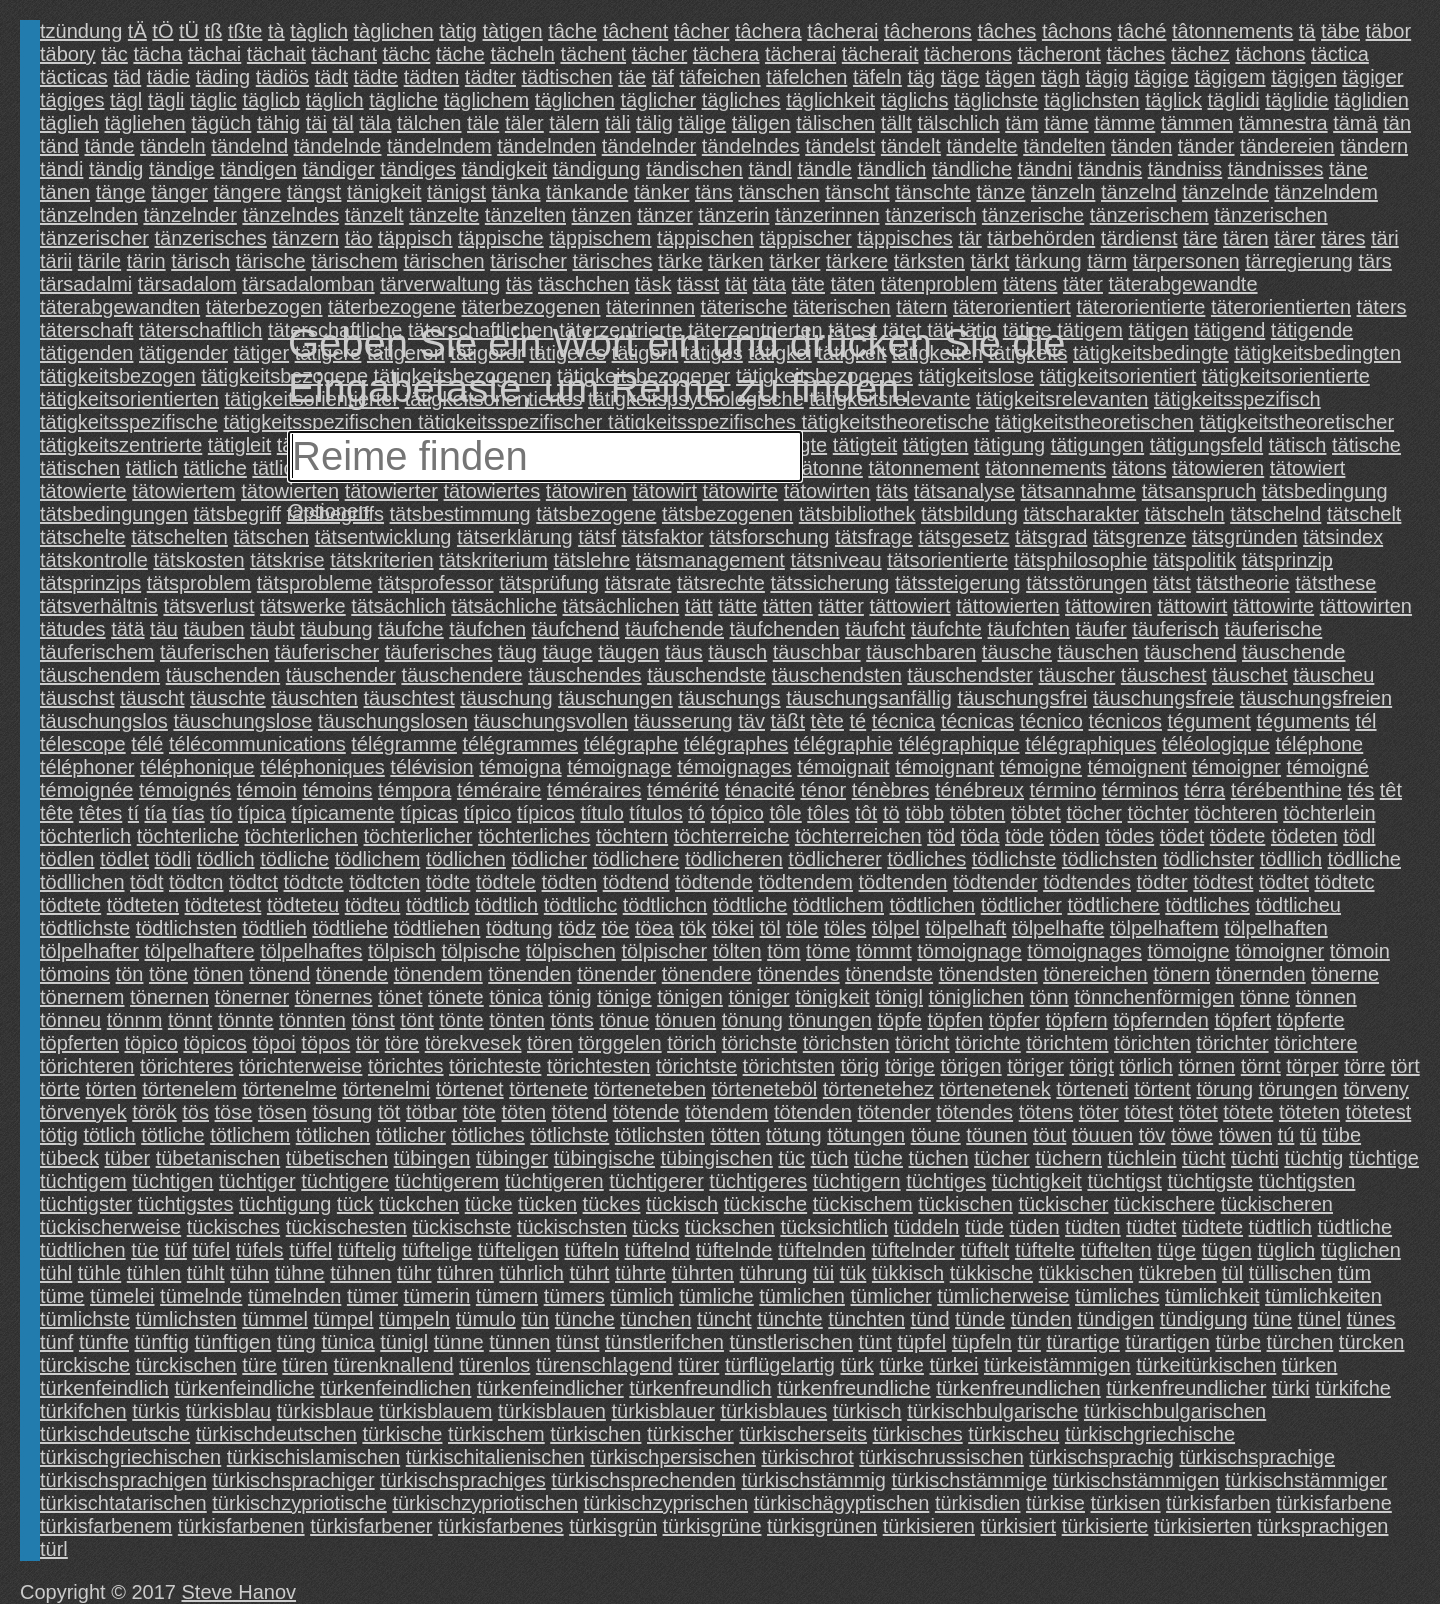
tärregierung (1299, 261)
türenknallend (394, 1365)
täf (663, 77)
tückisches (233, 1227)
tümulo (486, 1319)
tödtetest (223, 905)
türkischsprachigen (123, 1480)
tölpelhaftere (200, 951)
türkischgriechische (1150, 1434)
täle (483, 123)
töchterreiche (732, 836)
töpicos (214, 1043)
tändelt (911, 146)
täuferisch (1175, 629)
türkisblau (229, 1411)
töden (1075, 836)
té (858, 721)
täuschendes (584, 675)
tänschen (778, 192)
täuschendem (100, 675)
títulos (655, 813)
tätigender (183, 353)
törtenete (548, 1089)
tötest (1148, 1112)
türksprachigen (1322, 1526)
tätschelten (179, 537)
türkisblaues (773, 1411)
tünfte (104, 1342)
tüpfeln (982, 1342)
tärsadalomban (308, 284)
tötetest (1379, 1112)
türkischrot (807, 1457)
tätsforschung (769, 537)
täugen (628, 652)
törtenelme (289, 1089)
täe (632, 77)
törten (111, 1089)
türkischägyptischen (842, 1503)
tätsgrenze (1139, 537)
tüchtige (1384, 1158)
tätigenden (86, 353)
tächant (344, 54)
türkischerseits (803, 1434)
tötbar (431, 1112)
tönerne (1345, 974)
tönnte (246, 1020)
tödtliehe (350, 928)
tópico (737, 813)
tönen (218, 974)
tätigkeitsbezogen (118, 376)
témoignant (944, 767)
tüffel (310, 1250)
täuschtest (409, 698)
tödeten (1304, 836)
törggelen (619, 1043)
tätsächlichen (621, 606)
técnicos (1125, 721)
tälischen (835, 123)
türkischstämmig (813, 1480)
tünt (874, 1342)
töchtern (632, 836)
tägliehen (145, 123)
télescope (83, 744)
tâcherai (842, 31)
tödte (448, 882)
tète (827, 721)
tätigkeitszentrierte (121, 445)
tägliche (403, 100)
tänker (662, 192)
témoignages (734, 767)
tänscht (857, 192)
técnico (1051, 721)
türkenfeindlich (104, 1388)
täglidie (1296, 100)
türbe (1238, 1342)
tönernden (1261, 974)
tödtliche (750, 905)
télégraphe (631, 744)
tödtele (506, 882)
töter (1099, 1112)
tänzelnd (1139, 192)
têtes (100, 813)
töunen (996, 1135)
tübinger (512, 1158)
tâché (1142, 31)
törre (1364, 1066)
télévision (431, 767)
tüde (984, 1227)
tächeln (522, 54)
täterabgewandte (1183, 284)
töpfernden (1161, 1020)
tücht (1203, 1158)
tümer (372, 1296)
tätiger (262, 353)
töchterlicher (418, 836)
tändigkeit (505, 169)
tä (1307, 31)
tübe (1341, 1135)
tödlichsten (1110, 859)
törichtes (406, 1066)
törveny (1376, 1089)
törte (60, 1089)
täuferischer (327, 652)
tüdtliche (1355, 1227)
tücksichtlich (834, 1227)
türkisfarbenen (241, 1526)
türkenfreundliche (853, 1388)
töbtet (1036, 813)
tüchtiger (257, 1181)
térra (1204, 790)
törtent (1162, 1089)
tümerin (437, 1296)
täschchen (583, 284)
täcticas (74, 77)
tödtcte (314, 882)
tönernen (169, 997)
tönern (1181, 974)
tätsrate (638, 583)
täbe (1340, 31)
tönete (456, 997)
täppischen (705, 238)
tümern (507, 1296)
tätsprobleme (315, 583)
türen (305, 1365)
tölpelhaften (1275, 928)
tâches (1006, 31)
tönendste (889, 974)
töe (616, 928)
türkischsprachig (1101, 1457)
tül (1232, 1273)
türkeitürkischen (1206, 1365)
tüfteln (592, 1250)
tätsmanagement (710, 560)
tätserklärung (515, 537)
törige (910, 1066)
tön (130, 974)
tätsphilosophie (1080, 560)
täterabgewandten (120, 307)
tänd (59, 146)
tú (1286, 1135)
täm (1021, 123)
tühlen (154, 1273)
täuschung (506, 698)
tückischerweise (110, 1227)
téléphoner (87, 767)
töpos (325, 1043)
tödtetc (1345, 882)
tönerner (252, 997)
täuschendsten (837, 675)
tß (214, 31)
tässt (698, 284)
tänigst (456, 192)
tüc (791, 1158)
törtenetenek (995, 1089)
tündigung (1204, 1319)
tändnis (1110, 169)
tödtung (519, 928)
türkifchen (83, 1411)
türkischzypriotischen (485, 1503)
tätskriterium (493, 560)
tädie (168, 77)
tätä (127, 629)
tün (535, 1319)
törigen (971, 1066)
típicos (546, 813)
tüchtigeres (758, 1181)
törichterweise (300, 1066)
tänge (121, 192)
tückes (612, 1204)
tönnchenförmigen (1154, 997)
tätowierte (83, 491)
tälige (702, 123)
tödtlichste (85, 928)
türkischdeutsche (115, 1434)
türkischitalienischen (495, 1457)
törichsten (846, 1043)
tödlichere (636, 859)
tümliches (1117, 1296)
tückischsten (572, 1227)
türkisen (1126, 1503)
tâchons (1077, 31)
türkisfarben (1218, 1503)
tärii (56, 261)
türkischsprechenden (643, 1480)
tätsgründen (1245, 537)
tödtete (70, 905)
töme (828, 951)
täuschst (77, 698)
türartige (1082, 1342)
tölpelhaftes (311, 951)
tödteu (373, 905)
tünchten (866, 1319)
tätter (841, 606)
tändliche (972, 169)
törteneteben (650, 1089)
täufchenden (785, 629)
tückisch (682, 1204)
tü (1308, 1135)
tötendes (974, 1112)
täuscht (152, 698)
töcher (1094, 813)
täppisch (415, 238)
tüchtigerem (447, 1181)
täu (164, 629)
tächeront (1058, 54)
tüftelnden (822, 1250)
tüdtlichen (83, 1250)
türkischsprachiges (463, 1480)
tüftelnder (912, 1250)
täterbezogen (264, 307)
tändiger (339, 169)
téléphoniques (322, 767)
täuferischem (97, 652)
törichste (760, 1043)
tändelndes (751, 146)
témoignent (1137, 767)
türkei (953, 1365)
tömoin (1360, 951)
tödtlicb (437, 905)
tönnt (190, 1020)
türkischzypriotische (299, 1503)
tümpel (343, 1319)
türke (901, 1365)
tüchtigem (83, 1181)
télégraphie (843, 744)
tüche (878, 1158)
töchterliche (188, 836)
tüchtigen (172, 1181)
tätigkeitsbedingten (1317, 353)
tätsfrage (874, 537)
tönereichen (1095, 974)
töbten (978, 813)
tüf (176, 1250)
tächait (276, 54)
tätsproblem (199, 583)
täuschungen (615, 698)
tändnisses (1276, 169)
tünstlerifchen (664, 1342)
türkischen (595, 1434)
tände (110, 146)
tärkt (990, 261)
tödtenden (903, 882)
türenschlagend (604, 1365)
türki (1291, 1388)
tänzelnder (189, 215)
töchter (1158, 813)
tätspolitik (1194, 560)
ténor (823, 790)
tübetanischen (218, 1158)
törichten (1152, 1043)
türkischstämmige (970, 1480)
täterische (744, 307)
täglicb (271, 100)
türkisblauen (552, 1411)
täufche (411, 629)
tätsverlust (208, 606)
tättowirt (1192, 606)
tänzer (665, 215)
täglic (213, 100)
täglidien (1371, 100)
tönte (461, 1020)
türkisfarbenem (106, 1526)
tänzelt (374, 215)
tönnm (135, 1020)
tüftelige (437, 1250)
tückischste (461, 1227)
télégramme (404, 744)
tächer (660, 54)
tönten (517, 1020)
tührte (640, 1273)
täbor (1389, 31)
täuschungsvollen (551, 721)
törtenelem (189, 1089)
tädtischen (567, 77)
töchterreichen (858, 836)
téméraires (594, 790)
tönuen (685, 1020)
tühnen (360, 1273)
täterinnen (650, 307)
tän (1397, 123)
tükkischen (1086, 1273)
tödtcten (384, 882)
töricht (922, 1043)
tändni (1045, 169)
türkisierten (1203, 1526)
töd (941, 836)
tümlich (641, 1296)
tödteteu (303, 905)
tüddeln (927, 1227)
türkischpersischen (673, 1457)
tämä (1355, 123)
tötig (59, 1135)
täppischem (600, 238)
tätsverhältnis (99, 606)
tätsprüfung (549, 583)
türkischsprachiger (293, 1480)
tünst (577, 1342)
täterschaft (86, 330)
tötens (1046, 1112)
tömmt (884, 951)
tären (1246, 238)
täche (460, 54)
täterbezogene (392, 307)
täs (519, 284)
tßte (245, 31)
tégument (1209, 721)
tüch (830, 1158)
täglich (335, 100)
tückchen (419, 1204)
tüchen (939, 1158)
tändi (61, 169)
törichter (1232, 1043)
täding (223, 77)
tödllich (1291, 859)
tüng (296, 1342)
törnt (1261, 1066)
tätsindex (1343, 537)
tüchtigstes (186, 1204)
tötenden (813, 1112)
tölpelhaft (965, 928)
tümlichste (85, 1319)
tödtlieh (274, 928)
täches (1135, 54)
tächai (214, 54)
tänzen (602, 215)
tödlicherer (834, 859)
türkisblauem (435, 1411)
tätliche (214, 468)
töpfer (1014, 1020)
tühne (300, 1273)
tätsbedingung (1325, 491)
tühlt (206, 1273)
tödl (1359, 836)
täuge (568, 652)
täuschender (341, 675)
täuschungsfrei (1022, 698)
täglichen (575, 100)
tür (1029, 1342)
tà (276, 31)
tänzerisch (930, 215)
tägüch (221, 123)
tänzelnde (1225, 192)
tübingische (604, 1158)
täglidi (1234, 100)
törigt (1091, 1066)
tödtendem (805, 882)
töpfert (1242, 1020)
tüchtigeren (554, 1181)
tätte (737, 606)
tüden (1034, 1227)
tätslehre (592, 560)
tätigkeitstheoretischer (1297, 422)
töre (402, 1043)
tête (56, 813)
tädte (376, 77)
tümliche (716, 1296)
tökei (733, 928)
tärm (1107, 261)
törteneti (1092, 1089)
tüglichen (1361, 1250)
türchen (1300, 1342)
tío (221, 813)
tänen (65, 192)
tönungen (829, 1020)
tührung (774, 1273)
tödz (577, 928)
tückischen (965, 1204)
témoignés (185, 790)
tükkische (991, 1273)
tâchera (768, 31)
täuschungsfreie (1163, 698)
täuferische (1273, 629)
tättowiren (1108, 606)
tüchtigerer (656, 1181)
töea (654, 928)
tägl (126, 100)
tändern (1374, 146)
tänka (516, 192)
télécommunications (257, 744)
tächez (1200, 54)
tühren (465, 1273)
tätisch (1298, 445)
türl (54, 1549)
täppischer (805, 238)
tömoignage (969, 951)
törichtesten (598, 1066)
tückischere (1164, 1204)
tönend (279, 974)
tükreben (1178, 1273)
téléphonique (197, 767)
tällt (896, 123)
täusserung (683, 721)
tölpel (896, 928)
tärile (99, 261)
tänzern (305, 238)
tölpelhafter (89, 951)
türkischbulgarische (992, 1411)
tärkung (1048, 261)
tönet (400, 997)
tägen (1010, 77)
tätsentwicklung (383, 537)
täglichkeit (830, 100)
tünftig (162, 1342)
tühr (414, 1273)
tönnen (1326, 997)
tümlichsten (186, 1319)
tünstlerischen (791, 1342)
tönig (569, 997)
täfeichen (719, 77)
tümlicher (890, 1296)
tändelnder (649, 146)
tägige (1161, 77)
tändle (824, 169)
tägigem (1229, 77)
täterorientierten (1281, 307)
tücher (1002, 1158)
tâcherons (928, 31)
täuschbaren (921, 652)
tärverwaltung (440, 284)
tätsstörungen (1086, 583)
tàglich (319, 31)
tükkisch (908, 1273)
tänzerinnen (827, 215)
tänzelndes (290, 215)
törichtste (696, 1066)
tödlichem (378, 859)
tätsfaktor (663, 537)
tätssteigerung (958, 583)
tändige (182, 169)
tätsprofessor (436, 583)
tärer (1294, 238)
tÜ (189, 31)
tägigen (1304, 77)
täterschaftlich (200, 330)
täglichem (487, 100)
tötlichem (250, 1135)
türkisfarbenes (501, 1526)
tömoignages (1084, 951)
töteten (1309, 1112)
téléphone (1319, 744)
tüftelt (984, 1250)
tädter (490, 77)
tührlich (531, 1273)
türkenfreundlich (700, 1388)
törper (1312, 1066)
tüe (145, 1250)
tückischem (863, 1204)
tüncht (724, 1319)
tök (692, 928)
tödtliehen (437, 928)
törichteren (87, 1066)
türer (698, 1365)
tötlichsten (660, 1135)
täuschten (314, 698)
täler (524, 123)
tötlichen (333, 1135)
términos (1140, 790)
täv (751, 721)
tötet (1198, 1112)
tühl (56, 1273)
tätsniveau (835, 560)
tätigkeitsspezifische (129, 422)
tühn (249, 1273)
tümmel (275, 1319)
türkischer (690, 1434)
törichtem (1067, 1043)
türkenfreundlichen (1018, 1388)
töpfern (1076, 1020)
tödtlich (506, 905)
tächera (726, 54)
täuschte (228, 698)
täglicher (658, 100)
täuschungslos (104, 721)
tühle (99, 1273)
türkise (1055, 1503)
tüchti (1255, 1158)
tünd (930, 1319)
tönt (416, 1020)
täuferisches (439, 652)
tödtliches (1207, 905)
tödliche (294, 859)
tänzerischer (94, 238)
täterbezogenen (530, 307)
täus (684, 652)
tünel (1319, 1319)
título (601, 813)
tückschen (730, 1227)
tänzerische (1033, 215)
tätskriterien (381, 560)
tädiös (282, 77)
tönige (624, 997)
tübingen (432, 1158)
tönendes (798, 974)
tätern (921, 307)
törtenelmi (386, 1089)
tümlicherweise (1003, 1296)
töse (234, 1112)
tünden (1041, 1319)
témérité (683, 790)
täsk (653, 284)
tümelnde (201, 1296)
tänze (1000, 192)
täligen (761, 123)
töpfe (899, 1020)
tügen (1227, 1250)
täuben (213, 629)
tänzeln (1063, 192)
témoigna (520, 767)
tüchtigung (285, 1204)
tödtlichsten (186, 928)
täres (1343, 238)
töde (1024, 836)
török (154, 1112)
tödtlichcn (665, 905)
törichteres (186, 1066)
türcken (1372, 1342)
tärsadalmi (86, 284)
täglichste (996, 100)
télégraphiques (1090, 744)
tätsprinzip (1287, 560)
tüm (1354, 1273)
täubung (336, 629)
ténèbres (891, 790)
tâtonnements (1232, 31)
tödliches (926, 859)
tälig (654, 123)
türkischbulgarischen (1175, 1411)
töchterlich (85, 836)
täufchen (487, 629)
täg (921, 77)
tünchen (655, 1319)
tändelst (840, 146)
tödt (146, 882)
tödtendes (1087, 882)
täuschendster (970, 675)
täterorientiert (1012, 307)
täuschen (1097, 652)
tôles (828, 813)
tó (696, 813)
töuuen (1102, 1135)
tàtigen (513, 31)
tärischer (528, 261)
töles (845, 928)
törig (859, 1066)
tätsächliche (504, 606)
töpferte (1311, 1020)
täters (1382, 307)
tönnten (312, 1020)
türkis (156, 1411)
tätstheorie (1242, 583)
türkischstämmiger (1306, 1480)
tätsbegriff (236, 514)
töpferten (79, 1043)
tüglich (1286, 1250)
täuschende (1293, 652)
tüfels (260, 1250)
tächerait (880, 54)
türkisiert (1019, 1526)
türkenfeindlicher (550, 1388)
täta (769, 284)
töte (479, 1112)
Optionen (328, 511)
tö (891, 813)
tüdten (1093, 1227)
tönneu (70, 1020)
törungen (1298, 1089)
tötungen (866, 1135)
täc (114, 54)
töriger (1035, 1066)
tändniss (1185, 169)
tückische (765, 1204)
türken (1310, 1365)
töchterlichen (301, 836)
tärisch (200, 261)
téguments (1302, 721)
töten (524, 1112)
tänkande (587, 192)
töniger (758, 997)
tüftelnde (734, 1250)
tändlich (891, 169)
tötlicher (411, 1135)
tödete (1238, 836)
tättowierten (1007, 606)
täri (1385, 238)
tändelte (981, 146)
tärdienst (1139, 238)
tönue (624, 1020)
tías (188, 813)
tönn (1049, 997)
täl (343, 123)
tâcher (702, 31)
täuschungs (729, 698)
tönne (1265, 997)
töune (936, 1135)
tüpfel (921, 1342)
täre (1200, 238)
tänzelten (525, 215)
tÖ (162, 31)
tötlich (109, 1135)
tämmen (1197, 123)
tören (550, 1043)
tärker (794, 261)
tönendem (438, 974)
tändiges (418, 169)
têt (1391, 790)
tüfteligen (518, 1250)
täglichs (915, 100)
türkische (402, 1434)
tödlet (124, 859)
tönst (372, 1020)
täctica (1340, 54)
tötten (735, 1135)
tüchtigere (345, 1181)
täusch (737, 652)
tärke (680, 261)
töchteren (1235, 813)
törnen (1206, 1066)
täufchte (946, 629)
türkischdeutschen (276, 1434)
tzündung (81, 31)
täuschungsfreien (1316, 698)
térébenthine (1286, 790)
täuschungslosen (393, 721)
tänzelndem (1325, 192)
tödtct (253, 882)
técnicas (977, 721)
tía (156, 813)
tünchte (790, 1319)
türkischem (496, 1434)
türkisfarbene (1334, 1503)
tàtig (458, 31)
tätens (1030, 284)
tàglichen (394, 31)
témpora (414, 790)
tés (1361, 790)
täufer (1100, 629)
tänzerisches (211, 238)
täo (359, 238)
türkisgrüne (712, 1526)
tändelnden (546, 146)
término (1063, 790)
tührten (703, 1273)
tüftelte (1045, 1250)
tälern (574, 123)
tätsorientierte (947, 560)
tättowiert (909, 606)
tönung (752, 1020)
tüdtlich (1280, 1227)
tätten (788, 606)
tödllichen (82, 882)
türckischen (186, 1365)
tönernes (334, 997)
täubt (272, 629)
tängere (248, 192)
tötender (893, 1112)
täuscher (1077, 675)
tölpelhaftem (1164, 928)
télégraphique (958, 744)
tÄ (137, 31)
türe (259, 1365)
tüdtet (1151, 1227)
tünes (1371, 1319)
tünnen (519, 1342)
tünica (347, 1342)
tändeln (173, 146)
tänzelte (444, 215)
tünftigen (233, 1342)
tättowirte (1273, 606)
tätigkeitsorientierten (129, 399)
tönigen (690, 997)
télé (147, 744)
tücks (656, 1227)
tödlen (67, 859)
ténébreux (979, 790)
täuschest (1164, 675)
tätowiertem (183, 491)
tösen (282, 1112)
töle (802, 928)
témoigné (1328, 767)
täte (808, 284)
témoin (267, 790)
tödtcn (196, 882)
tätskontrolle (94, 560)
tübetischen (337, 1158)
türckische (85, 1365)
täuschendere (461, 675)
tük (853, 1273)
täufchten (1029, 629)
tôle (785, 813)
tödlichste (1014, 859)
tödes (1129, 836)
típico (488, 813)
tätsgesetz (963, 537)
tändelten (1064, 146)
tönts (571, 1020)
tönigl (899, 997)
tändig (116, 169)
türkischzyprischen (666, 1503)
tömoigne (1188, 951)
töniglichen (977, 997)
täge (960, 77)
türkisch (867, 1411)
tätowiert (1308, 468)
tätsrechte (721, 583)
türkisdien (978, 1503)
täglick (1173, 100)
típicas (429, 813)
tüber (128, 1158)
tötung (794, 1135)
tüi (823, 1273)
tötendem (726, 1112)
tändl (769, 169)
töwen (1245, 1135)
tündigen (1115, 1319)
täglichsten (1092, 100)
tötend (580, 1112)
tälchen (429, 123)
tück (355, 1204)
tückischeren (1277, 1204)
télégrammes (520, 744)
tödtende (714, 882)
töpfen (956, 1020)
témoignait (843, 767)
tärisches (613, 261)
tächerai (800, 54)
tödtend (636, 882)
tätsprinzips (90, 583)
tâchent (636, 31)
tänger (179, 192)
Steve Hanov (239, 1592)
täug (517, 652)
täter (1083, 284)
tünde (980, 1319)
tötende (646, 1112)
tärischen (444, 261)
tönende (352, 974)
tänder (1206, 146)
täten (853, 284)
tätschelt (1364, 514)
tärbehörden (1041, 238)
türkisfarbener (371, 1526)
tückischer (1063, 1204)
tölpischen (571, 951)
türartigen (1167, 1342)
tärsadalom (187, 284)
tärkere (857, 261)
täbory (68, 54)
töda (980, 836)
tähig (278, 123)
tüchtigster (86, 1204)
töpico (151, 1043)
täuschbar (817, 652)
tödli (173, 859)
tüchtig (1313, 1158)
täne (1348, 169)
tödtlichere (1113, 905)
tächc (407, 54)
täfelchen (806, 77)
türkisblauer (662, 1411)
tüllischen (1290, 1273)
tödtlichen (933, 905)
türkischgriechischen (130, 1457)
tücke (489, 1204)
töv (1152, 1135)
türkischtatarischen (123, 1503)
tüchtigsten (1307, 1181)
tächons (1270, 54)
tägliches (741, 100)
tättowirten (1366, 606)
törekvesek (473, 1043)
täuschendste (706, 675)
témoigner (1236, 767)
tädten (432, 77)
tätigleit (239, 445)
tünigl (404, 1342)
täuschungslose (242, 721)
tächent (593, 54)
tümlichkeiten (1323, 1296)
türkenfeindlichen (395, 1388)
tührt (589, 1273)
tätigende (1312, 330)
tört (1405, 1066)
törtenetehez (878, 1089)
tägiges (72, 100)
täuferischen (214, 652)
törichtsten (789, 1066)
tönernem (82, 997)
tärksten (929, 261)
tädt (331, 77)
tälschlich (958, 123)
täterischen (842, 307)
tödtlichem (838, 905)
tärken (736, 261)
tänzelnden (89, 215)
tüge (1176, 1250)
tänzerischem (1149, 215)
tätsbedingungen (114, 514)
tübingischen (717, 1158)
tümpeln (414, 1319)
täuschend (1190, 652)
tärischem (354, 261)
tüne (1272, 1319)
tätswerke (303, 606)
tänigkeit (384, 192)
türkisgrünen (822, 1526)
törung (1224, 1089)
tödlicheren (734, 859)
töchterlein (1329, 813)
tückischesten (346, 1227)
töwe (1192, 1135)
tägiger (1372, 77)
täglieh (69, 123)
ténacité (760, 790)
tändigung (597, 169)
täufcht (875, 629)
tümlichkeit (1212, 1296)
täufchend (576, 629)
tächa (157, 54)
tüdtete (1212, 1227)
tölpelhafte (1058, 928)
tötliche (172, 1135)
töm (783, 951)
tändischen (694, 169)
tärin (146, 261)
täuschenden (223, 675)
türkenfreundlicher (1186, 1388)
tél (1365, 721)
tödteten (143, 905)
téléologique (1216, 744)
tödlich (226, 859)
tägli (166, 100)
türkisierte (1105, 1526)
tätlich (152, 468)
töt (389, 1112)
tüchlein (1142, 1158)
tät (736, 284)
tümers (574, 1296)
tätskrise (287, 560)
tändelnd (249, 146)
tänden (1141, 146)
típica (262, 813)
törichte (988, 1043)
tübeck (69, 1158)
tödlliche (1364, 859)
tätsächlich (398, 606)
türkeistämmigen (1057, 1365)
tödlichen (466, 859)
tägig (1106, 77)
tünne (459, 1342)
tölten (737, 951)
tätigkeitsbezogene (284, 376)
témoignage (619, 767)
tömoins (75, 974)
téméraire (499, 790)
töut (1049, 1135)
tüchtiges (946, 1181)
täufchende (674, 629)
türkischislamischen (313, 1457)
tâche (572, 31)
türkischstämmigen (1136, 1480)
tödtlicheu (1298, 905)
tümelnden (294, 1296)
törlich (1146, 1066)
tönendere (707, 974)
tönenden (529, 974)
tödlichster (1208, 859)
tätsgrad (1051, 537)
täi (316, 123)
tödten (570, 882)
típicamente (342, 813)
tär (969, 238)
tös (195, 1112)
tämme (1124, 123)
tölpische (480, 951)
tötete (1248, 1112)
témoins (337, 790)
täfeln (877, 77)
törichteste (495, 1066)
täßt (788, 721)
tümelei (122, 1296)
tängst (314, 192)
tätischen (80, 468)
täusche (1017, 652)
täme (1066, 123)
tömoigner (1279, 951)
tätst (1172, 583)
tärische (271, 261)
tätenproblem (939, 284)
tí (133, 813)
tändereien (1287, 146)
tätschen (271, 537)
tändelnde (338, 146)
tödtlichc (580, 905)
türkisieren (929, 1526)
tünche (585, 1319)
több (924, 813)
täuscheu (1333, 675)
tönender (616, 974)
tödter (1162, 882)
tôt (866, 813)
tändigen (258, 169)
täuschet (1250, 675)
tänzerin (733, 215)
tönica (515, 997)
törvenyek (83, 1112)
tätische (1366, 445)
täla (375, 123)
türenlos (494, 1365)
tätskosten (198, 560)
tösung (342, 1112)
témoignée (86, 790)
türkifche (1353, 1388)
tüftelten (1116, 1250)
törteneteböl (765, 1089)
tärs (1375, 261)
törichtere (1315, 1043)
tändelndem (439, 146)
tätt (699, 606)
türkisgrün (613, 1526)
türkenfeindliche (245, 1388)
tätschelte (83, 537)
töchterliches (534, 836)
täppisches (905, 238)
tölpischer (665, 951)
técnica (903, 721)
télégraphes (736, 744)
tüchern (1068, 1158)
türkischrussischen (941, 1457)
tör (367, 1043)
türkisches (918, 1434)
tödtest (1223, 882)
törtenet (470, 1089)
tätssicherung (829, 583)
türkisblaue (325, 1411)
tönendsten (988, 974)
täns (714, 192)
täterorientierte (1140, 307)
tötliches (487, 1135)
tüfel (211, 1250)
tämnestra (1283, 123)
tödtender (995, 882)
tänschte (933, 192)
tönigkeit (832, 997)
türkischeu (1013, 1434)
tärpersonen (1186, 261)
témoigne (1041, 767)
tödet (1182, 836)
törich (691, 1043)
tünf (56, 1342)
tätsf (597, 537)
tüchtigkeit (1037, 1181)
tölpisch (402, 951)
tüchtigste (1210, 1181)
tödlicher (550, 859)
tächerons (968, 54)
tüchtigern (857, 1181)
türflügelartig (780, 1365)
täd (127, 77)
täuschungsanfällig (869, 698)
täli (618, 123)
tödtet (1284, 882)
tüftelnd (658, 1250)
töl (770, 928)
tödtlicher (1021, 905)
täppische (501, 238)
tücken (547, 1204)
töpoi (273, 1043)
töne (168, 974)
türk (857, 1365)
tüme (62, 1296)
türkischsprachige (1257, 1457)
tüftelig (367, 1250)
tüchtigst (1124, 1181)
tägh (1060, 77)
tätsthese (1335, 583)
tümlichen (802, 1296)
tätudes (73, 629)
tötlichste (569, 1135)
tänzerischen (1270, 215)
